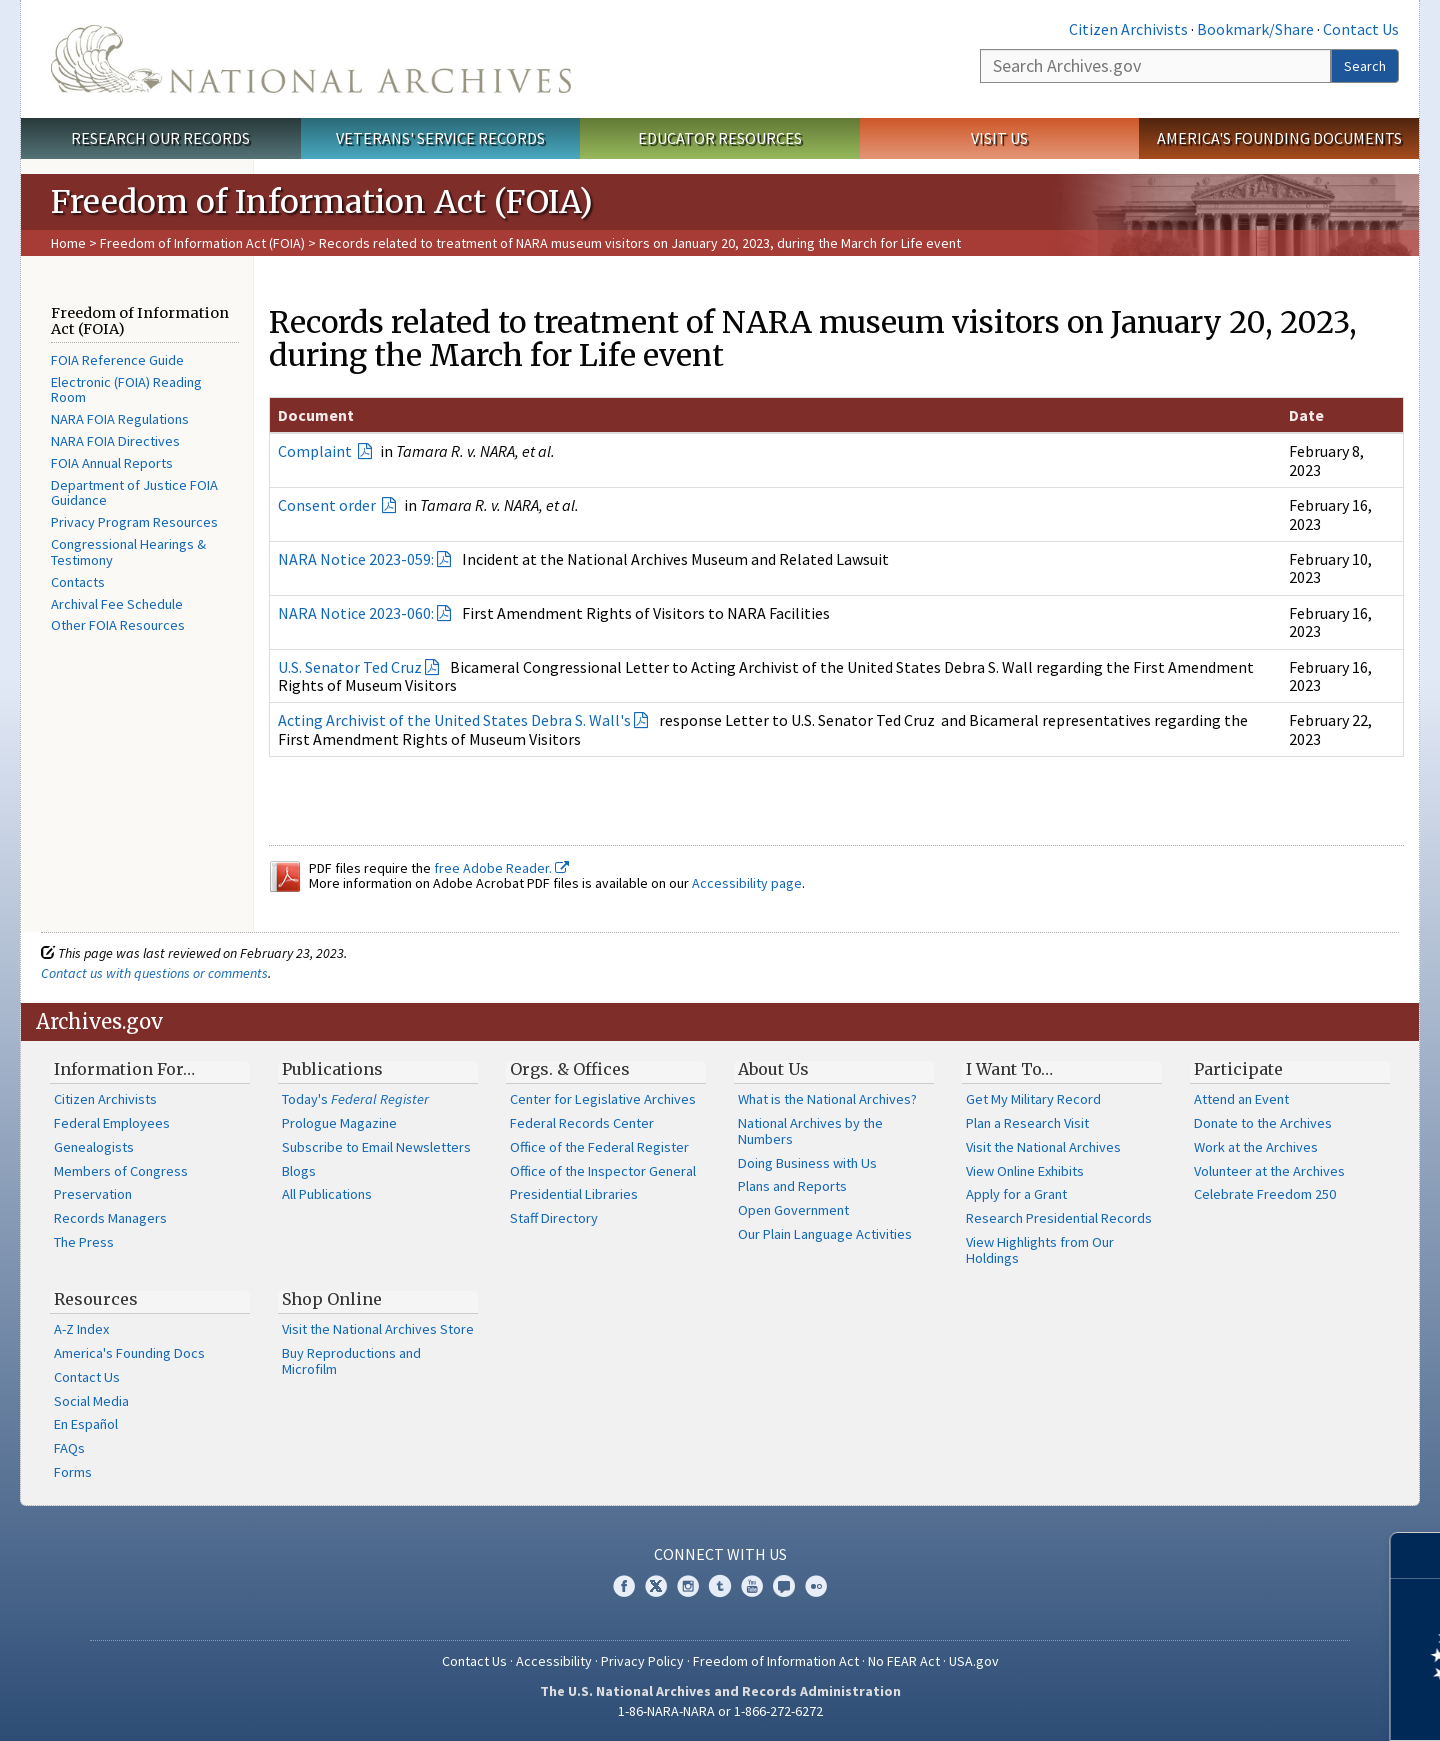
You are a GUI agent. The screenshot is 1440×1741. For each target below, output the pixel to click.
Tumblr (720, 1586)
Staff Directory (554, 1218)
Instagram (688, 1586)
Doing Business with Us (807, 1163)
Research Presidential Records (1059, 1218)
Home (68, 243)
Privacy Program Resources (134, 522)
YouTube (752, 1586)
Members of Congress (121, 1171)
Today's (355, 1099)
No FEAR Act (904, 1661)
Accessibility (554, 1661)
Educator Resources (720, 138)
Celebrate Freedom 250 (1265, 1194)
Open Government (793, 1210)
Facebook (624, 1586)
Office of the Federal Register (599, 1147)
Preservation (93, 1194)
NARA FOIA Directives (115, 441)
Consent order (328, 505)
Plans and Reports (792, 1186)
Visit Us (999, 138)
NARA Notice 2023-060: (356, 613)
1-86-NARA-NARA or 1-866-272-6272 (720, 1711)
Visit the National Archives (1043, 1147)
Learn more (1262, 1705)
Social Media (91, 1401)
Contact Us (1361, 29)
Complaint (316, 451)
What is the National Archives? (827, 1099)
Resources (96, 1299)
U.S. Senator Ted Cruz (350, 667)
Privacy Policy (642, 1661)
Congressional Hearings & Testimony (128, 552)
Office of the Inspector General (603, 1171)
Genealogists (94, 1147)
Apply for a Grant (1016, 1194)
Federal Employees (112, 1123)
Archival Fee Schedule (117, 604)
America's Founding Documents (1279, 138)
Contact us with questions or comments (154, 973)
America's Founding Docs (129, 1353)
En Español (86, 1424)
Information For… (124, 1069)
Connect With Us (720, 1554)
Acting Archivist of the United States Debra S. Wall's (454, 720)
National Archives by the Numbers (810, 1131)
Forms (73, 1472)
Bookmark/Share (1255, 29)
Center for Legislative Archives (603, 1099)
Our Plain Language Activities (825, 1234)
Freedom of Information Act (776, 1661)
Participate (1238, 1069)
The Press (84, 1242)
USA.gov (974, 1661)
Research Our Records (160, 138)
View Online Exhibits (1025, 1171)
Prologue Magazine (339, 1123)
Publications (332, 1069)
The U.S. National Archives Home (311, 59)
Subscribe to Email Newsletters (376, 1147)
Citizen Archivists (1128, 29)
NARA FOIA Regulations (120, 419)
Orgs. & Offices (570, 1069)
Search (1365, 66)
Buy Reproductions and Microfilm (351, 1361)
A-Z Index (81, 1329)
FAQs (69, 1448)
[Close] (1416, 1555)
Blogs (299, 1171)
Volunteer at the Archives (1269, 1171)
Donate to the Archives (1263, 1123)
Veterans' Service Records (440, 138)
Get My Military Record (1033, 1099)
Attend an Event (1241, 1099)
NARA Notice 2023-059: (356, 559)
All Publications (327, 1194)
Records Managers (110, 1218)
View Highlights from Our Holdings (1040, 1250)
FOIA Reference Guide (117, 360)
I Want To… (1009, 1069)
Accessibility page (747, 883)
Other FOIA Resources (118, 625)
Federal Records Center (582, 1123)
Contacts (78, 582)
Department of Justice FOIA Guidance (134, 493)
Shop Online (332, 1299)
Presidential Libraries (574, 1194)
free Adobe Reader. (501, 868)
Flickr (816, 1586)
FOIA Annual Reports (112, 463)
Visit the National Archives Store (378, 1329)
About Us (773, 1069)
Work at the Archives (1256, 1147)
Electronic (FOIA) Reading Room (126, 390)
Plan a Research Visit (1027, 1123)
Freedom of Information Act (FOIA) (202, 243)
